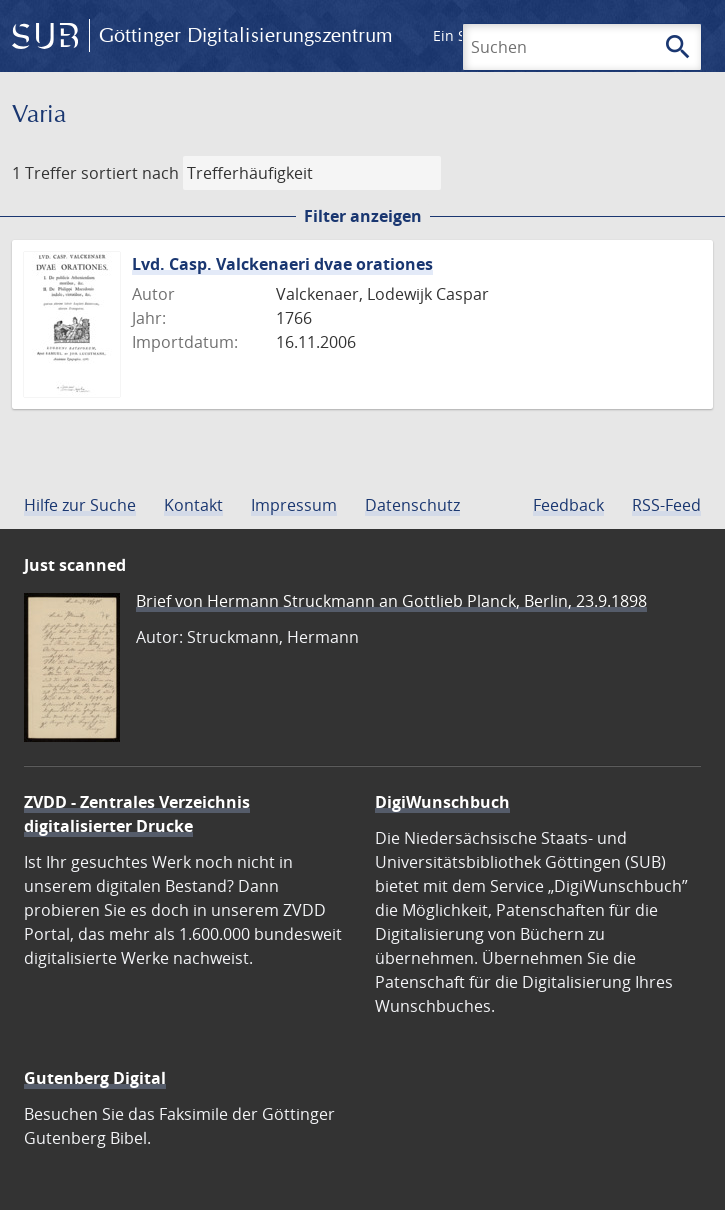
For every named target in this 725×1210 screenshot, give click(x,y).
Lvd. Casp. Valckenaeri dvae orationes (282, 264)
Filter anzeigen (363, 216)
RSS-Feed (666, 505)
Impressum (294, 505)
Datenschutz (412, 505)
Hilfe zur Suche (80, 505)
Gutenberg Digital (95, 1078)
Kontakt (193, 505)
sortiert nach (130, 173)
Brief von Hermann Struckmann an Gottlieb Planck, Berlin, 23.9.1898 (391, 601)
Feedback (568, 505)
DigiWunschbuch (442, 802)
